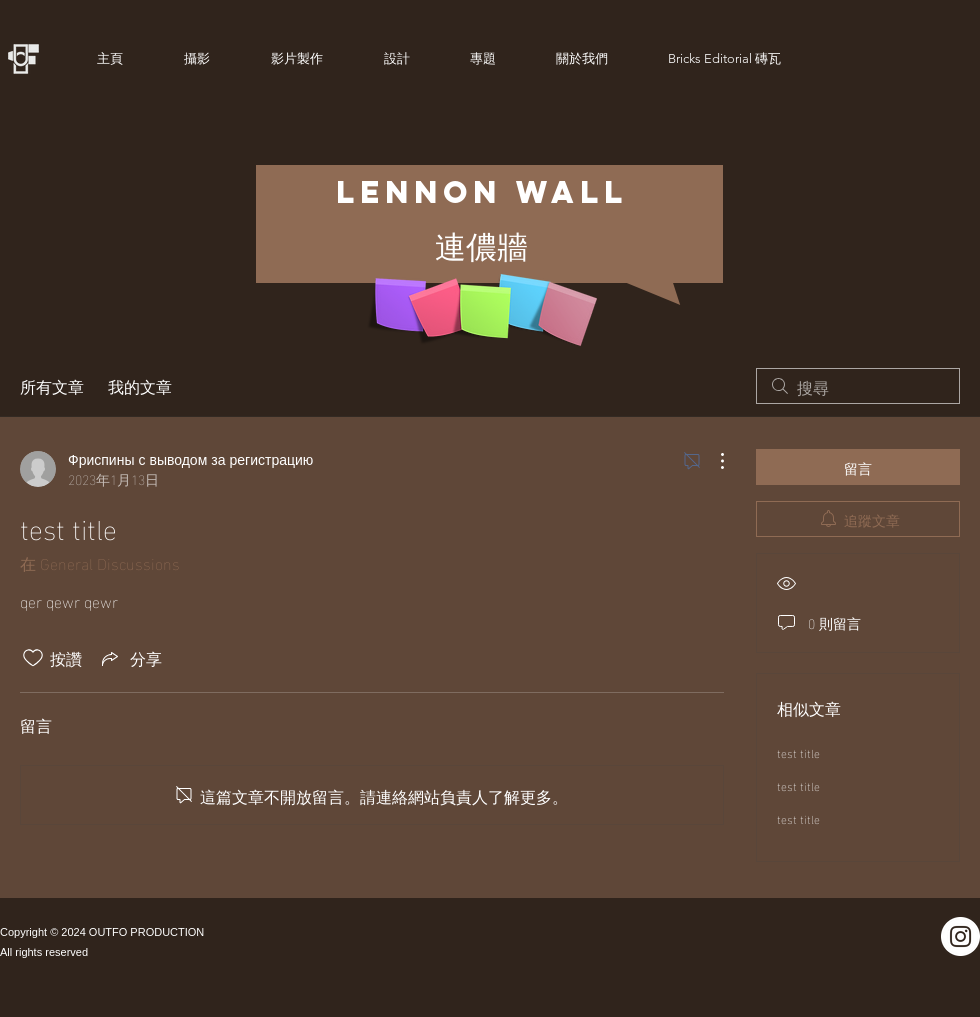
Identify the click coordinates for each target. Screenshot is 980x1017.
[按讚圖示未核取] (33, 658)
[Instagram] (960, 936)
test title (798, 752)
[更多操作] (712, 461)
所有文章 (52, 386)
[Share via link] (130, 657)
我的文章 (140, 386)
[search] (858, 386)
